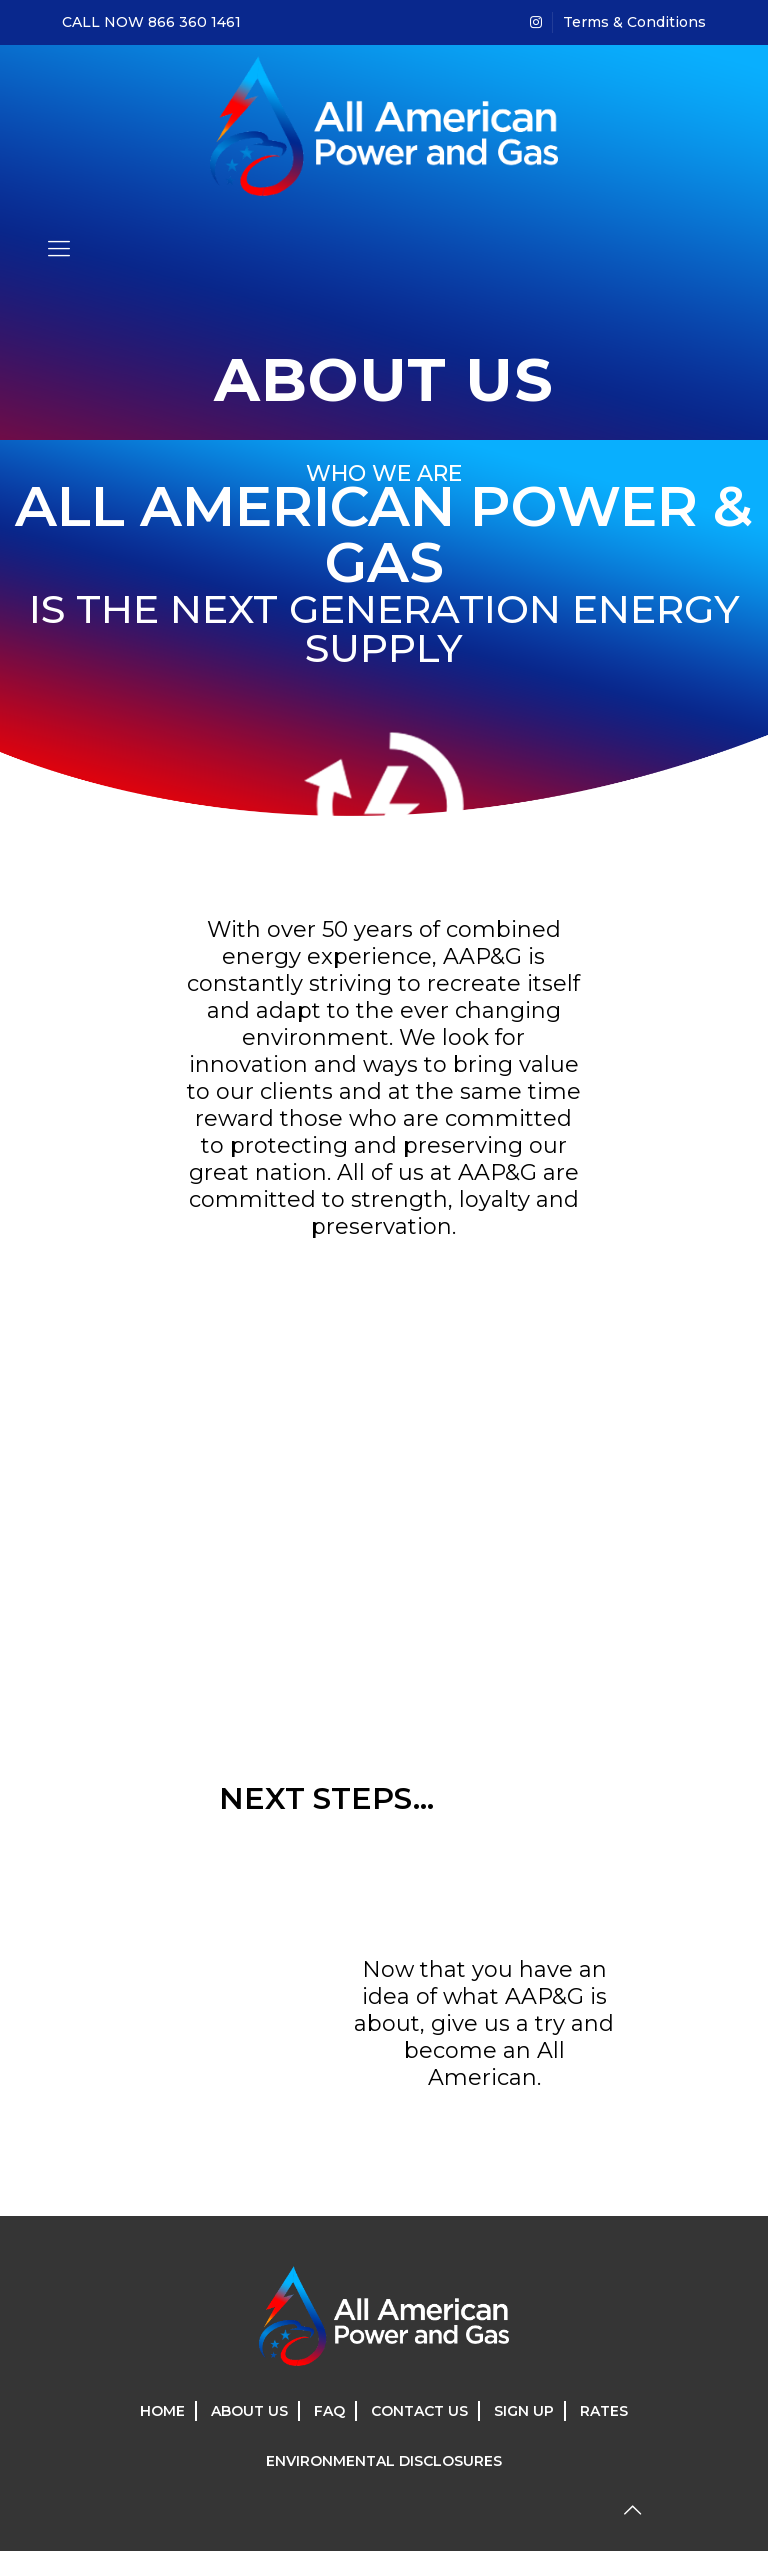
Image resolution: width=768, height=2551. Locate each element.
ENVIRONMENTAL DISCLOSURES (384, 2461)
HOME (162, 2411)
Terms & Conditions (634, 22)
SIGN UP (524, 2411)
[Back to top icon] (632, 2510)
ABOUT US (249, 2411)
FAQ (329, 2411)
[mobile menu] (59, 249)
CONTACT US (419, 2411)
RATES (604, 2411)
